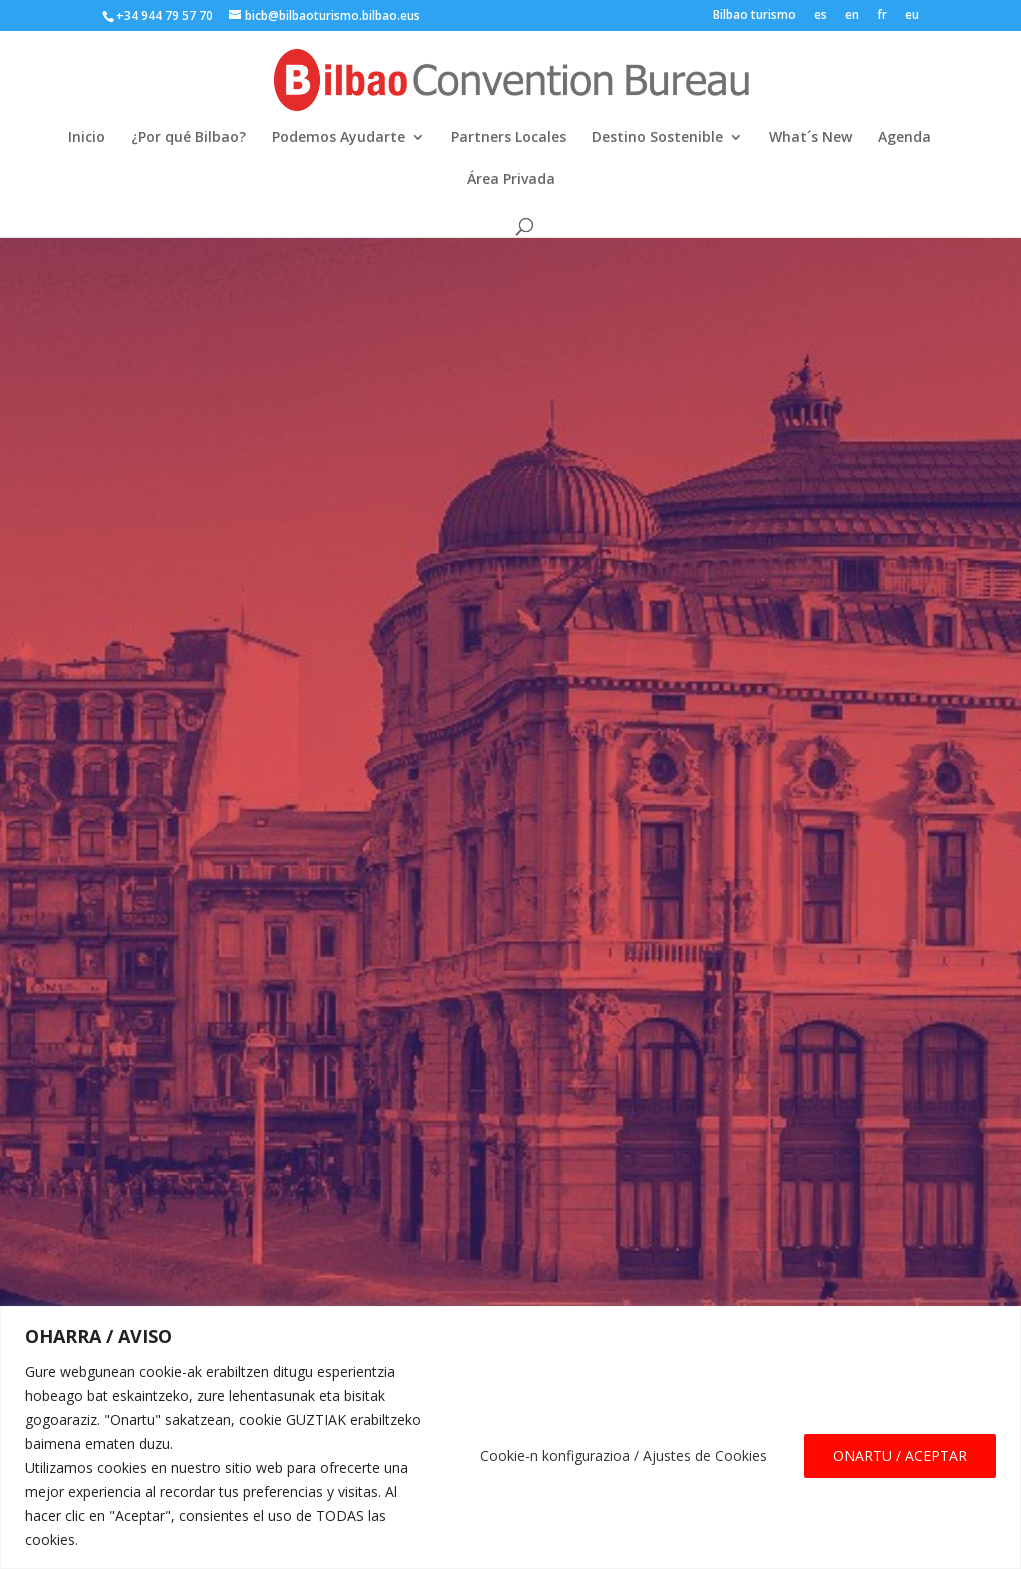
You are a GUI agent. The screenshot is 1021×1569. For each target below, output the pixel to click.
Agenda (904, 138)
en (852, 16)
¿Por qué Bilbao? (188, 138)
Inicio (86, 138)
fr (882, 16)
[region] (510, 1437)
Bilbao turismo (754, 16)
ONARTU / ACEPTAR (900, 1455)
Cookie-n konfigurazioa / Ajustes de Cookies (623, 1455)
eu (912, 16)
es (820, 16)
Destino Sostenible (657, 138)
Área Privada (511, 180)
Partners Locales (508, 138)
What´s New (810, 138)
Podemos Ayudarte (338, 138)
